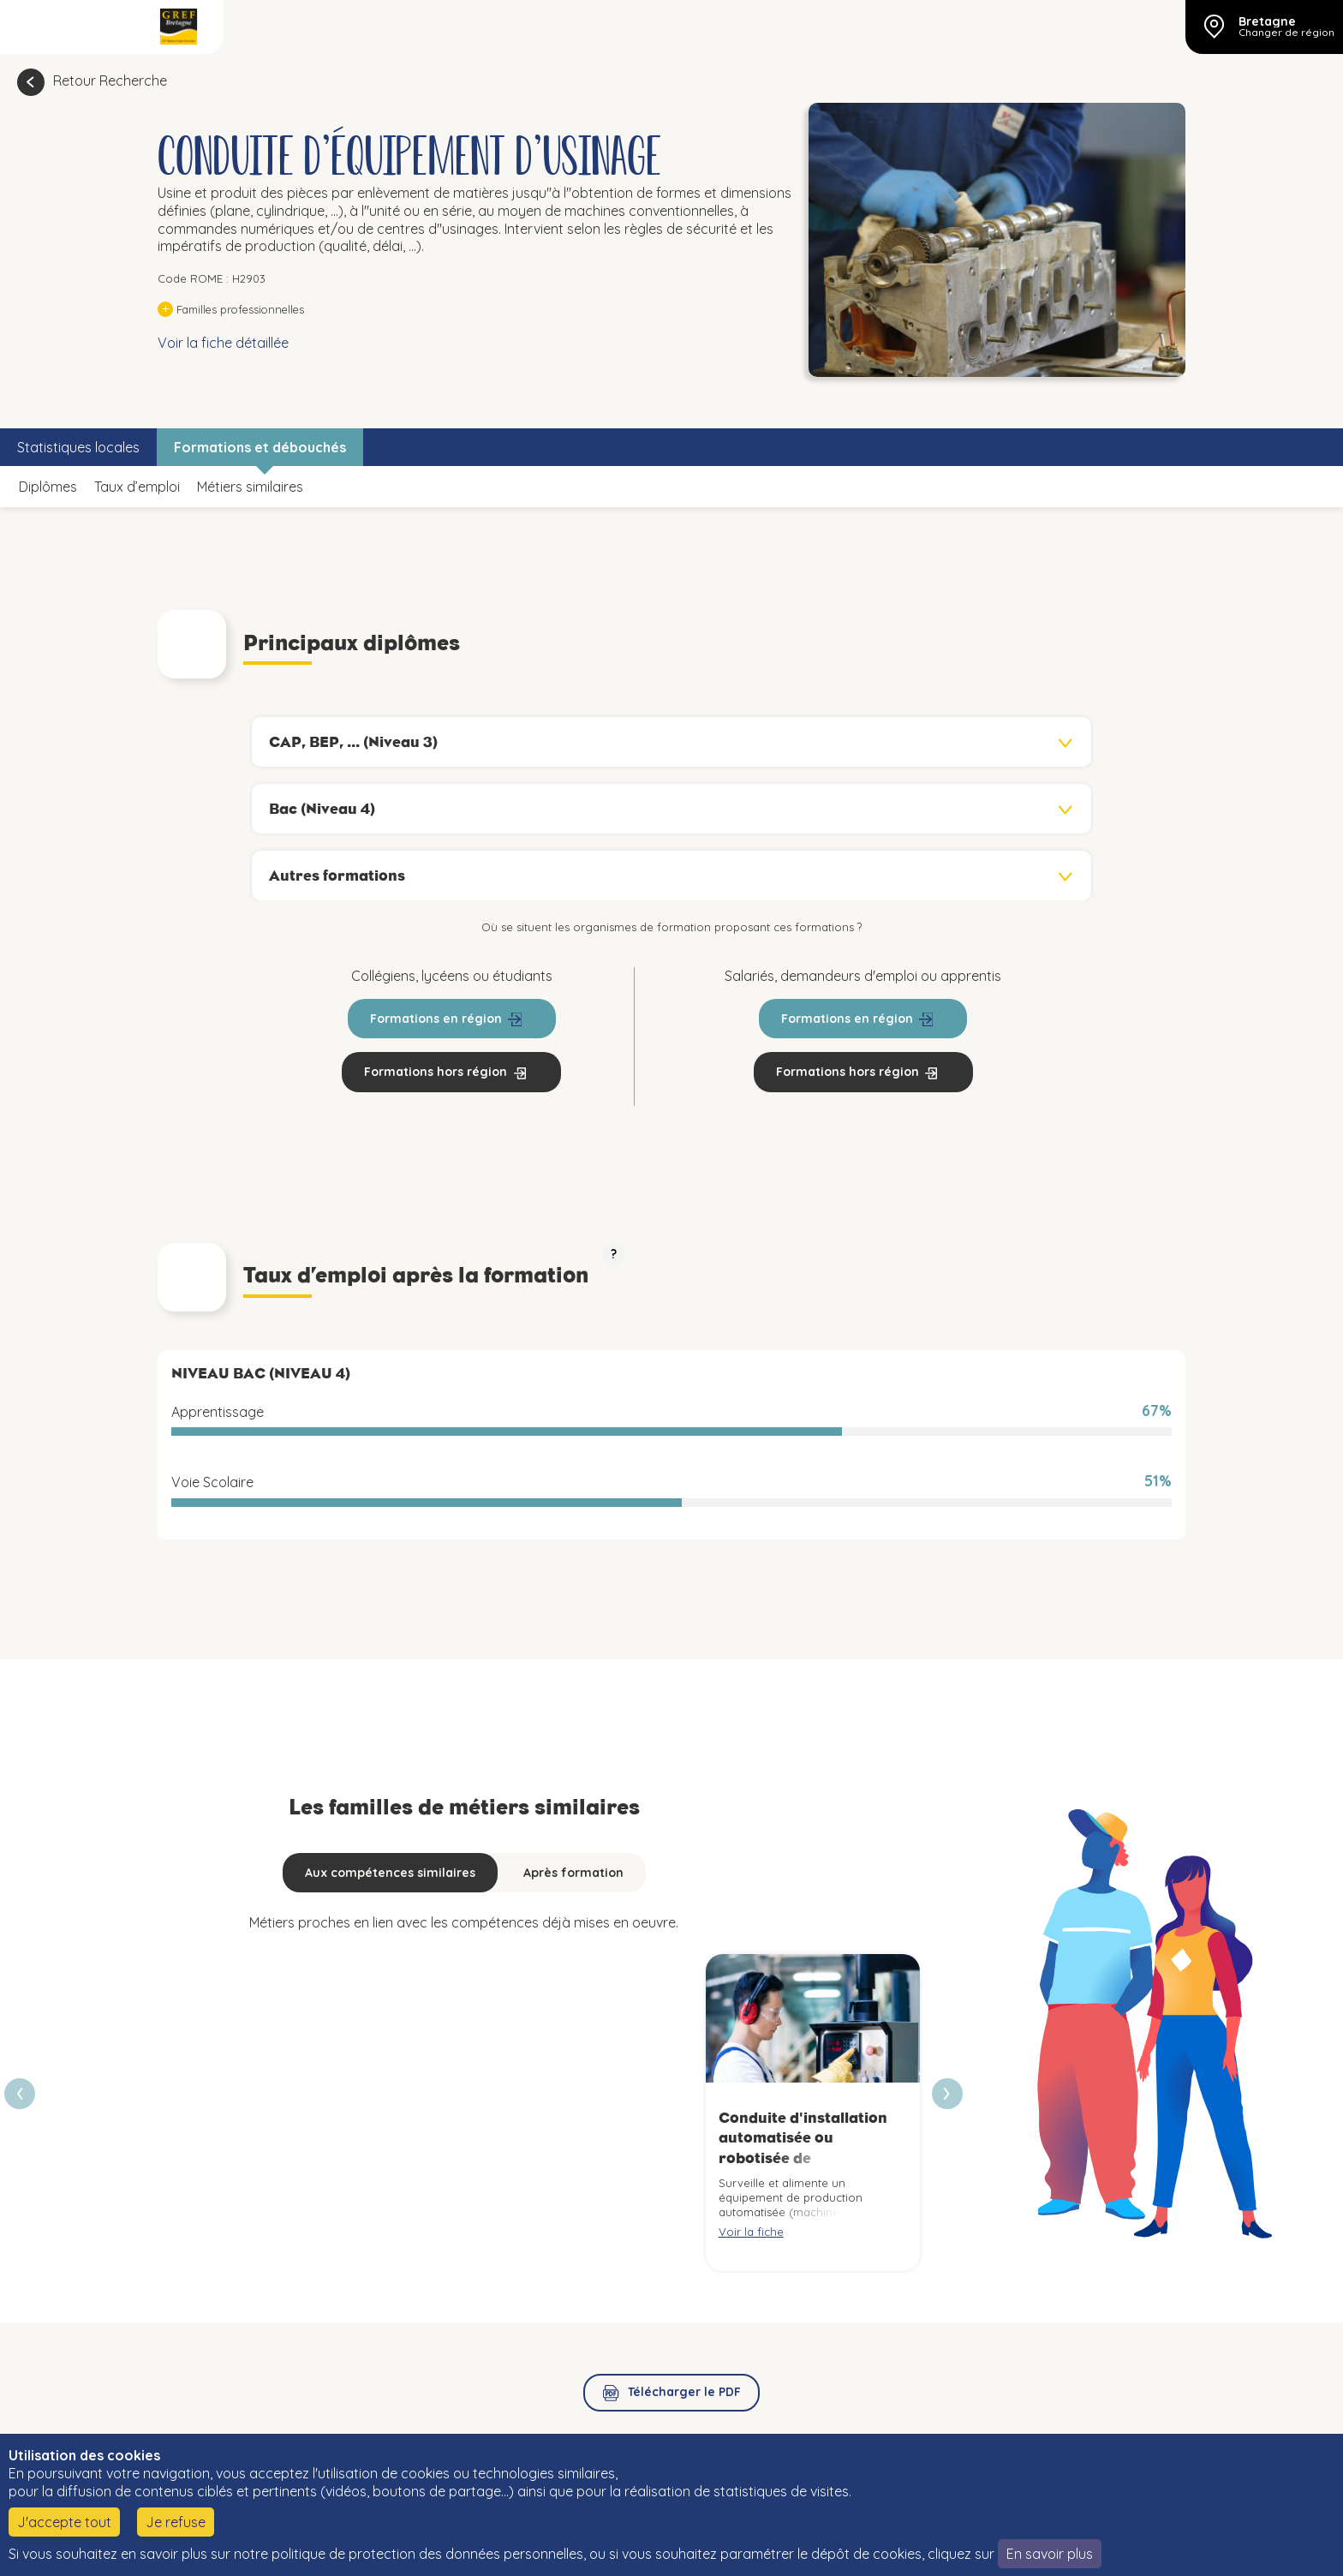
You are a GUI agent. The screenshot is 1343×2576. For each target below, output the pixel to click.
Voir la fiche (751, 2231)
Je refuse (176, 2522)
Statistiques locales (78, 447)
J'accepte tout (64, 2522)
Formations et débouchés (260, 447)
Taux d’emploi (137, 486)
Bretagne (1267, 21)
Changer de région (1286, 32)
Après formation (573, 1872)
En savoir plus (1049, 2553)
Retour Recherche (110, 80)
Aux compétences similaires (390, 1872)
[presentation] (947, 2093)
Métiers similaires (250, 486)
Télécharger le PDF (684, 2392)
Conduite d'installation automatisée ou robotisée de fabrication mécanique (803, 2147)
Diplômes (48, 486)
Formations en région (436, 1018)
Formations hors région (435, 1071)
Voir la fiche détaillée (223, 342)
